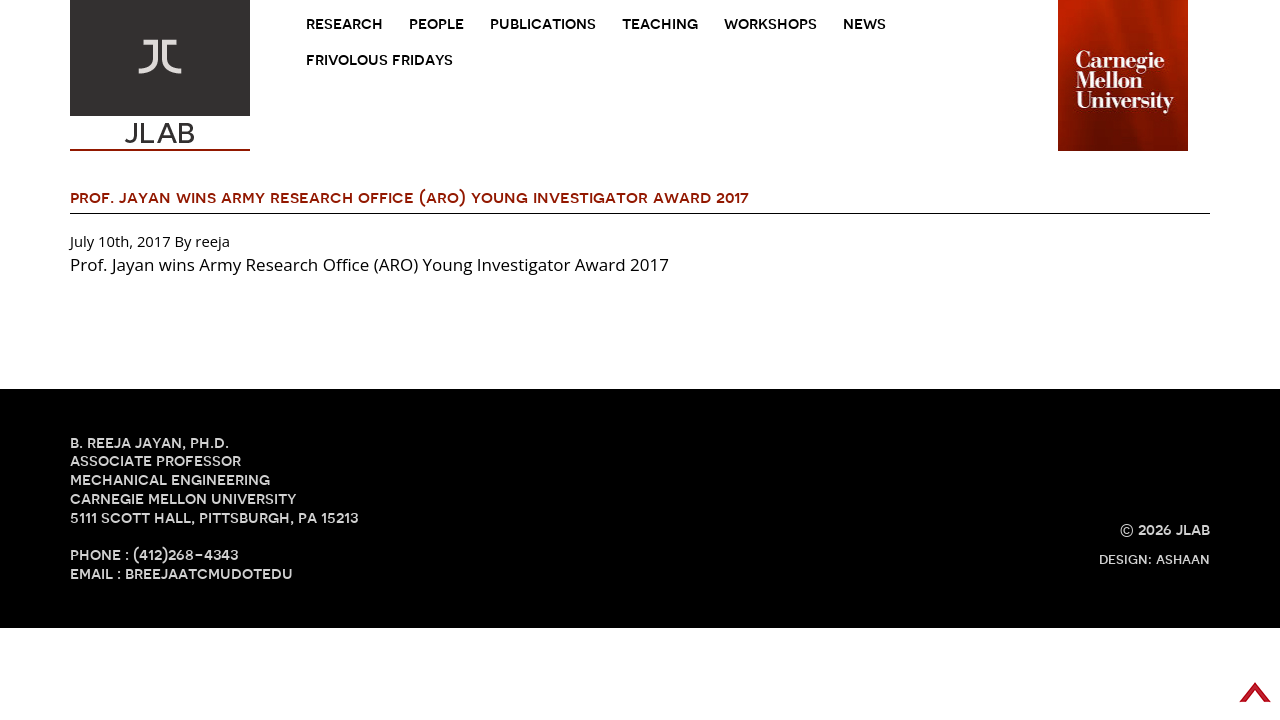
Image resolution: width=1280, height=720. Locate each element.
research (344, 23)
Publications (543, 23)
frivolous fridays (379, 59)
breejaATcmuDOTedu (209, 573)
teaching (660, 23)
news (864, 23)
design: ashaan (1154, 559)
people (436, 23)
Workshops (770, 23)
